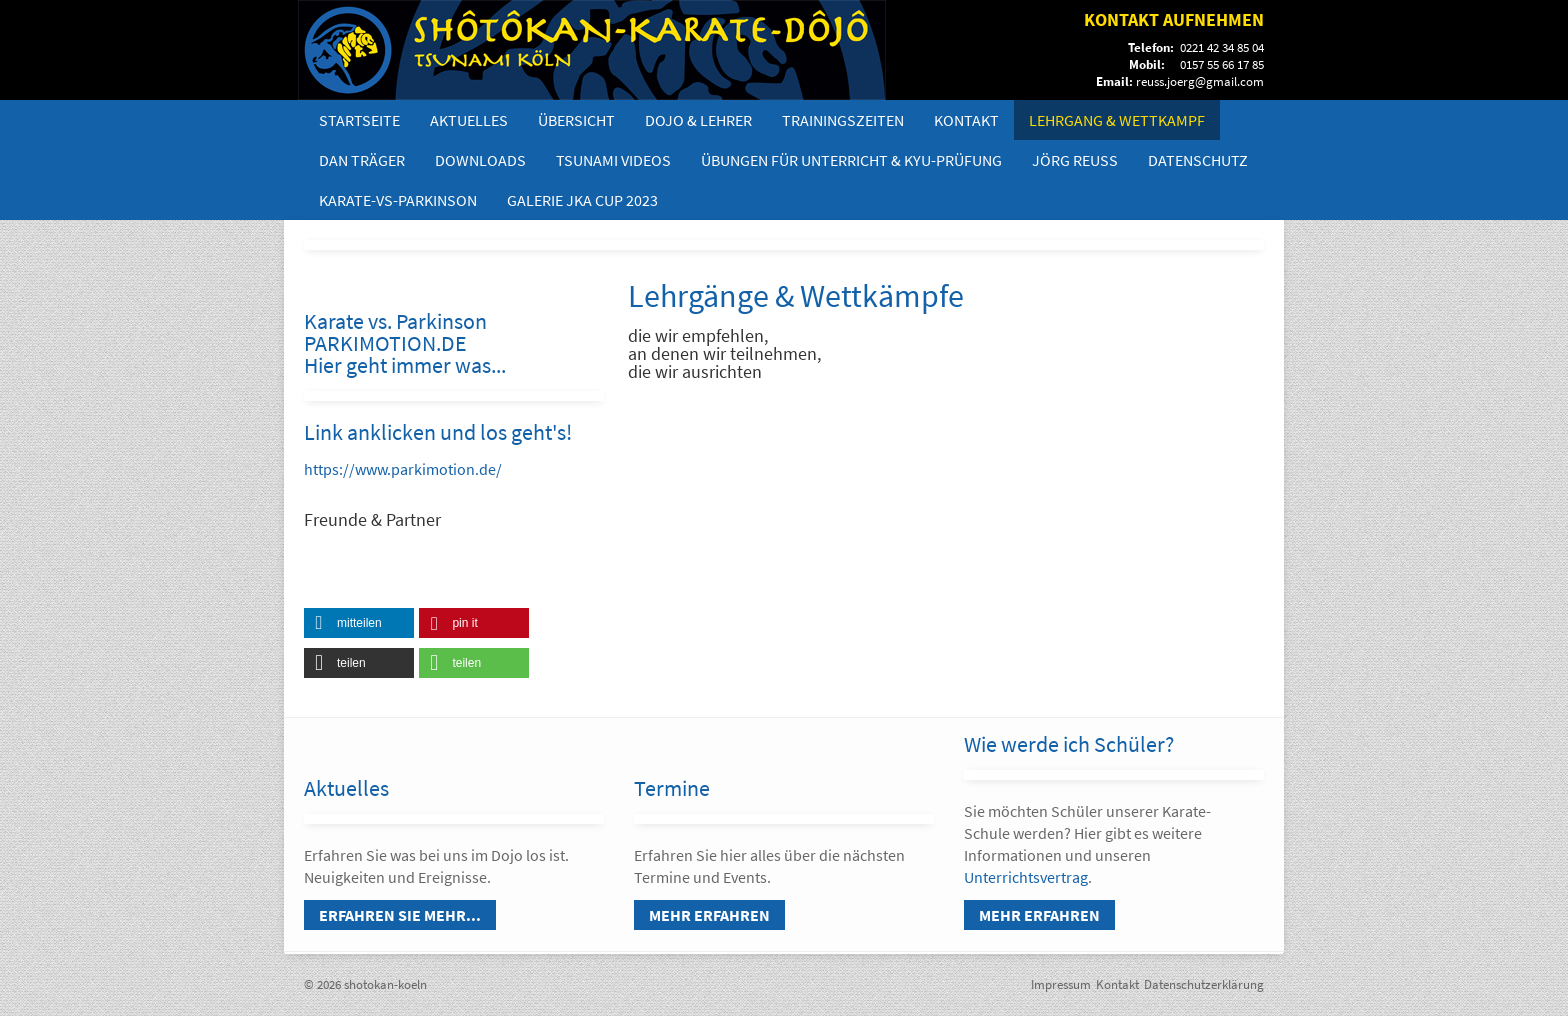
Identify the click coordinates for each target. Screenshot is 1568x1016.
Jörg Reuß (1075, 160)
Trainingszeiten (843, 120)
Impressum (1061, 984)
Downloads (480, 160)
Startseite (359, 120)
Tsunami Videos (613, 160)
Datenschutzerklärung (1204, 984)
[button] (359, 623)
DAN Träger (362, 160)
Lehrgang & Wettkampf (1117, 120)
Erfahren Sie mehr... (400, 915)
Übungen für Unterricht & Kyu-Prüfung (851, 160)
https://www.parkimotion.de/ (403, 469)
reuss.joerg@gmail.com (1200, 81)
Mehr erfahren (709, 915)
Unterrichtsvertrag (1026, 877)
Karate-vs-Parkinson (398, 200)
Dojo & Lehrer (698, 120)
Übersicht (576, 120)
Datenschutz (1198, 160)
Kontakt (966, 120)
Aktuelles (469, 120)
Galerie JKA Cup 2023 (582, 200)
